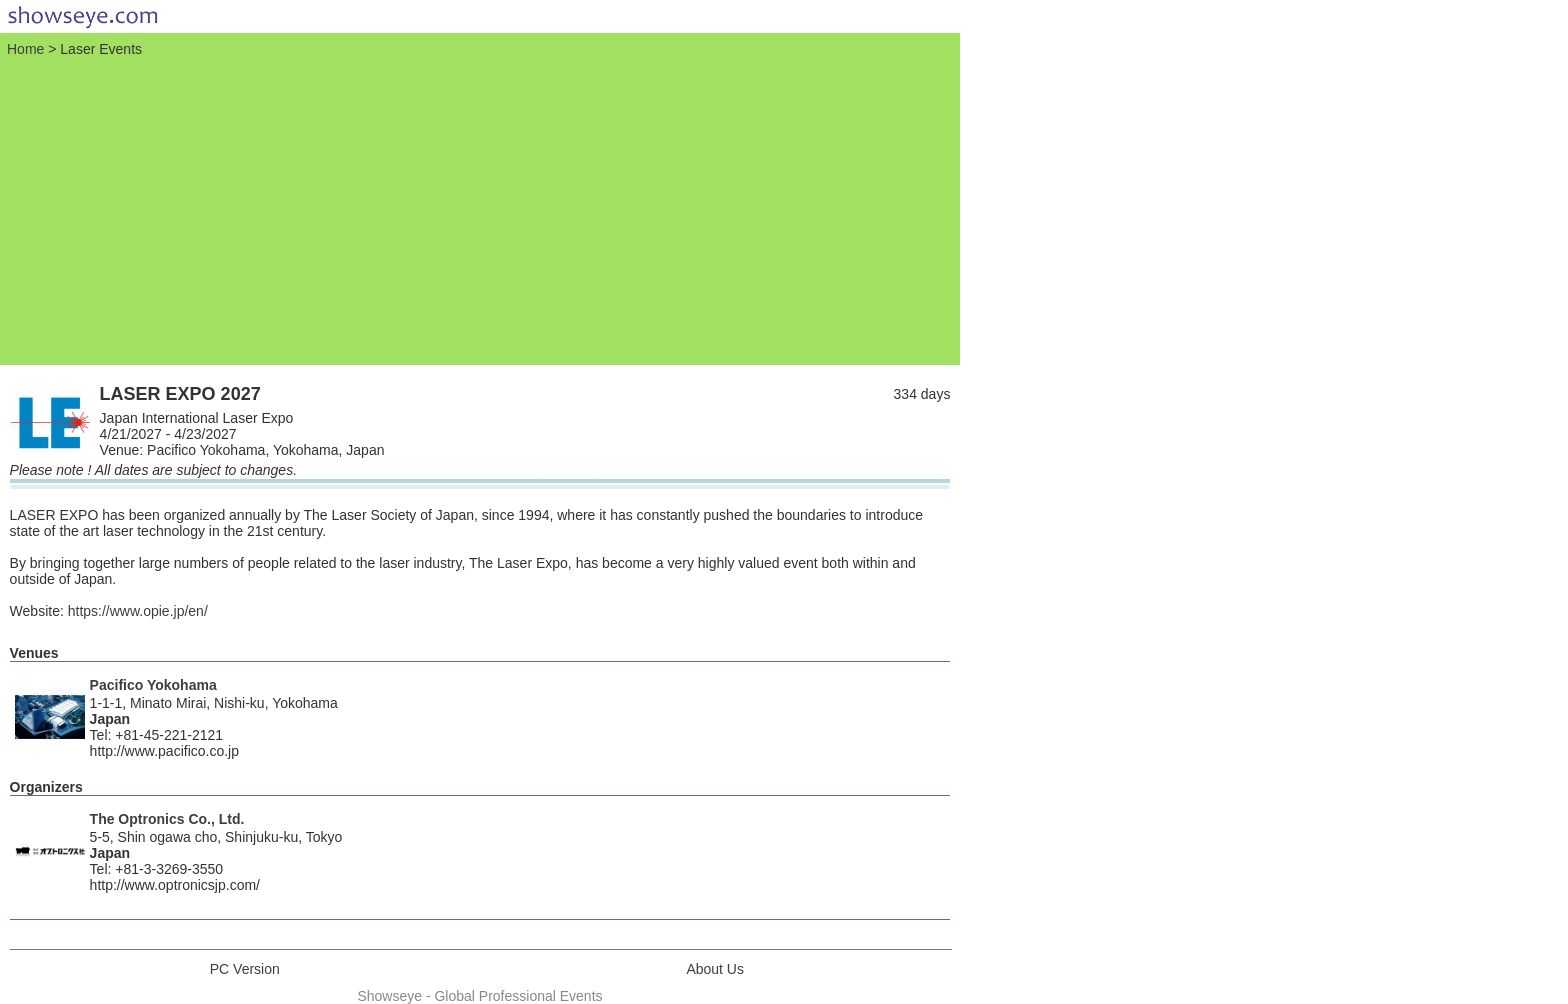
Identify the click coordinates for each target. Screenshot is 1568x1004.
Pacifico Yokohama (153, 685)
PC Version (245, 969)
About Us (715, 969)
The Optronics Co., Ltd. (167, 819)
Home (25, 49)
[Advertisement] (480, 209)
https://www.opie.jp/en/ (138, 611)
